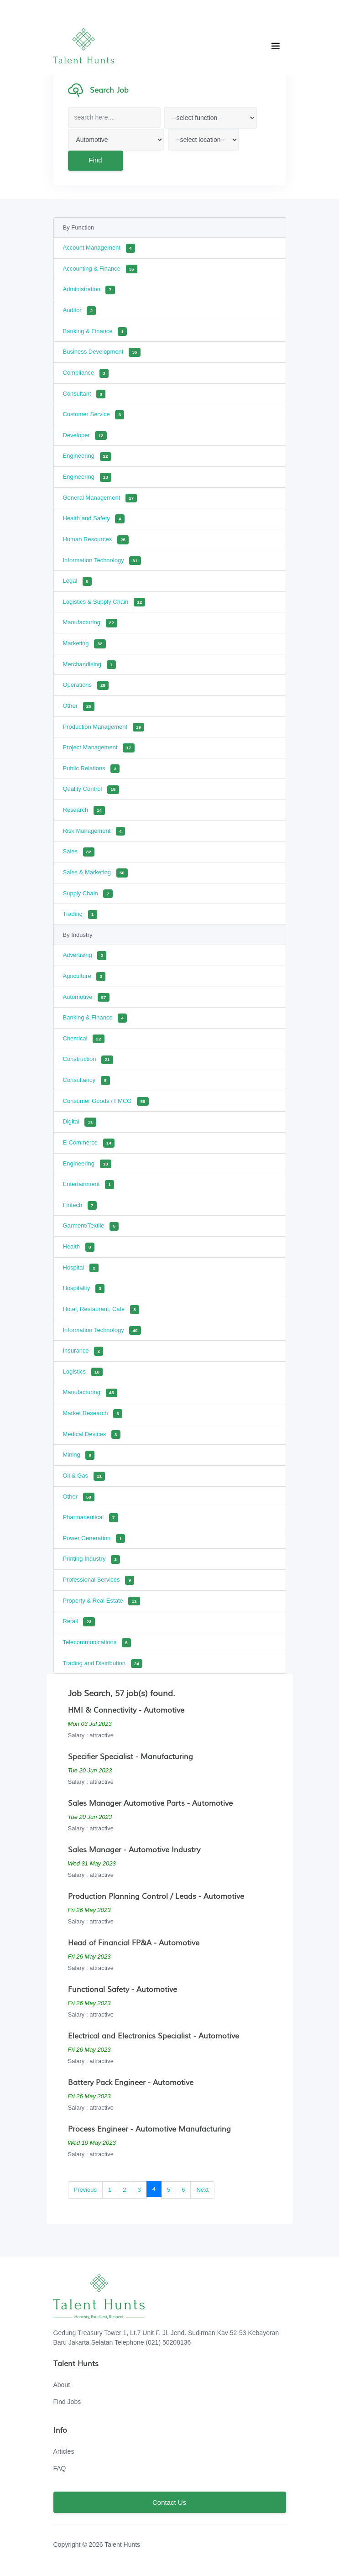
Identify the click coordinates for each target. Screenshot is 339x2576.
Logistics (83, 1372)
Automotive (86, 997)
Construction (88, 1060)
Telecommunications (97, 1642)
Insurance (83, 1351)
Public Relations (91, 768)
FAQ (59, 2468)
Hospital (81, 1268)
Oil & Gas (84, 1476)
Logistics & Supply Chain (104, 602)
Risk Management (94, 831)
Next (202, 2189)
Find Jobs (67, 2401)
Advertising (85, 955)
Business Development (102, 352)
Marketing (84, 643)
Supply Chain (88, 894)
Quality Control (91, 789)
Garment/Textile (91, 1226)
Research (84, 810)
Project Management (99, 747)
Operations (86, 685)
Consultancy (86, 1080)
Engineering (87, 456)
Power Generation (94, 1538)
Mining (79, 1455)
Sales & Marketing (95, 873)
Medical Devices (91, 1434)
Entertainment (89, 1184)
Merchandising (89, 664)
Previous (85, 2189)
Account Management (99, 248)
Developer (85, 435)
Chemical (83, 1039)
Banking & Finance (95, 331)
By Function (78, 227)
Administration (89, 290)
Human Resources (96, 539)
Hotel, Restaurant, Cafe (101, 1309)
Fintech (80, 1205)
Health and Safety (94, 518)
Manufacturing (90, 623)
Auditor (79, 310)
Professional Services (99, 1580)
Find (94, 160)
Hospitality (84, 1288)
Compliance (86, 373)
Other (79, 706)
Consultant (84, 394)
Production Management (104, 727)
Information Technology (102, 560)
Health (78, 1247)
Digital (79, 1122)
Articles (63, 2451)
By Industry (78, 934)
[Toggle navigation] (275, 46)
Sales (79, 852)
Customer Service (94, 414)
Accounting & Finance (100, 269)
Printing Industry (91, 1559)
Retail (79, 1621)
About (61, 2384)
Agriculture (84, 976)
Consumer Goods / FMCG (106, 1101)
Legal (77, 581)
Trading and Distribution (103, 1663)
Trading (80, 914)
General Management (100, 498)
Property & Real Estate (101, 1601)
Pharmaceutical (90, 1517)
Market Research (93, 1413)
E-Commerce (89, 1143)
